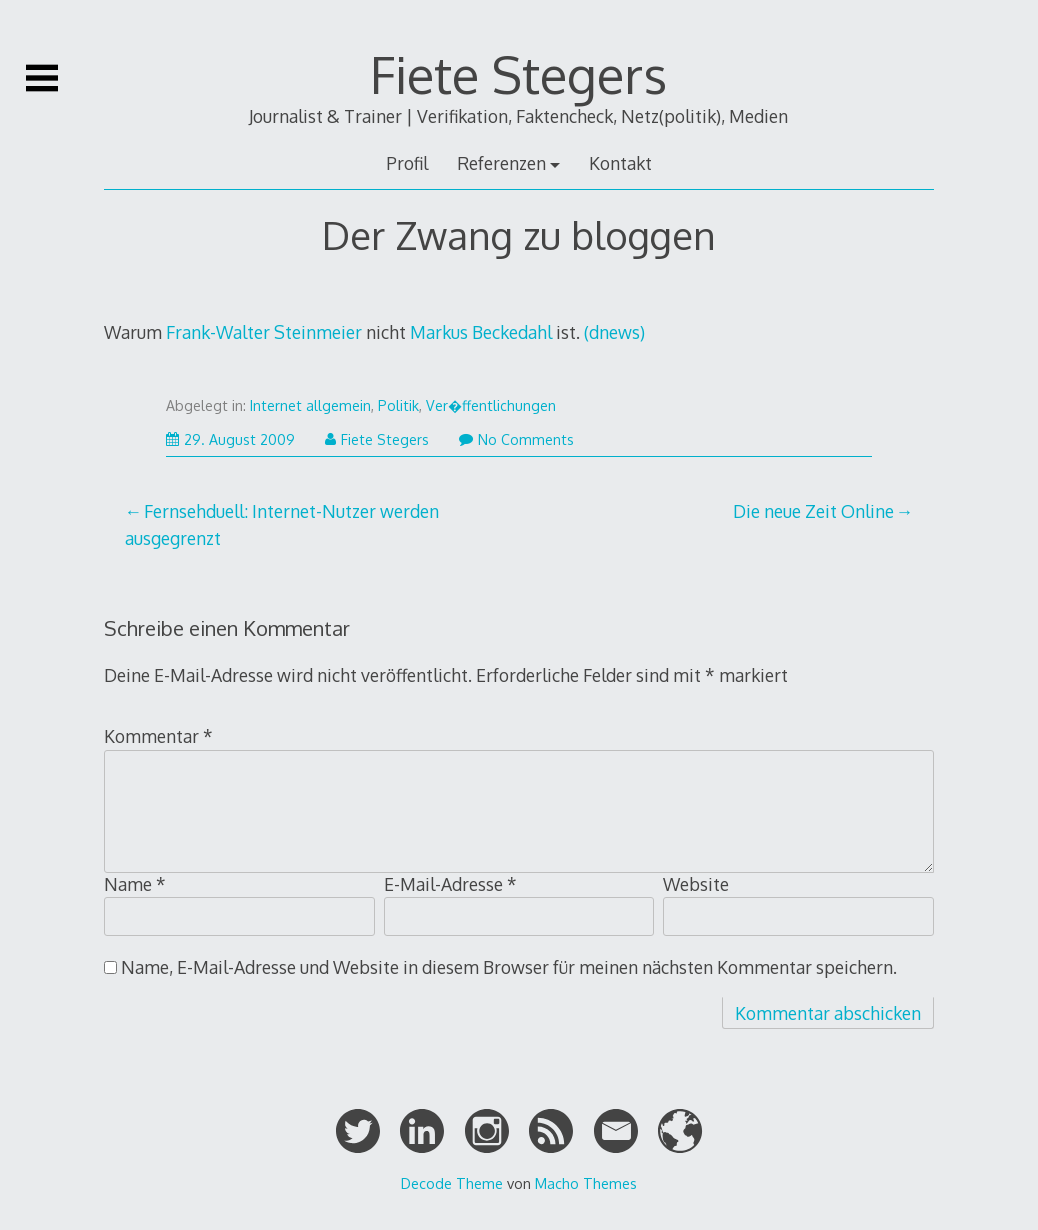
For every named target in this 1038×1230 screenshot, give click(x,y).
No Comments (516, 439)
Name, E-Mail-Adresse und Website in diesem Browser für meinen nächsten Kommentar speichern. (509, 967)
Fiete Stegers (518, 74)
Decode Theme (452, 1183)
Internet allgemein (310, 405)
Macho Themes (586, 1183)
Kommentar (158, 736)
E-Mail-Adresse (450, 884)
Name (135, 884)
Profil (407, 163)
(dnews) (614, 332)
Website (696, 884)
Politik (398, 405)
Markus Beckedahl (481, 332)
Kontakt (620, 163)
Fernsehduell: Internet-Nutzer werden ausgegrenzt (282, 524)
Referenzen (501, 163)
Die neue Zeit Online (813, 511)
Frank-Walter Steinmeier (264, 332)
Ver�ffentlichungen (491, 405)
